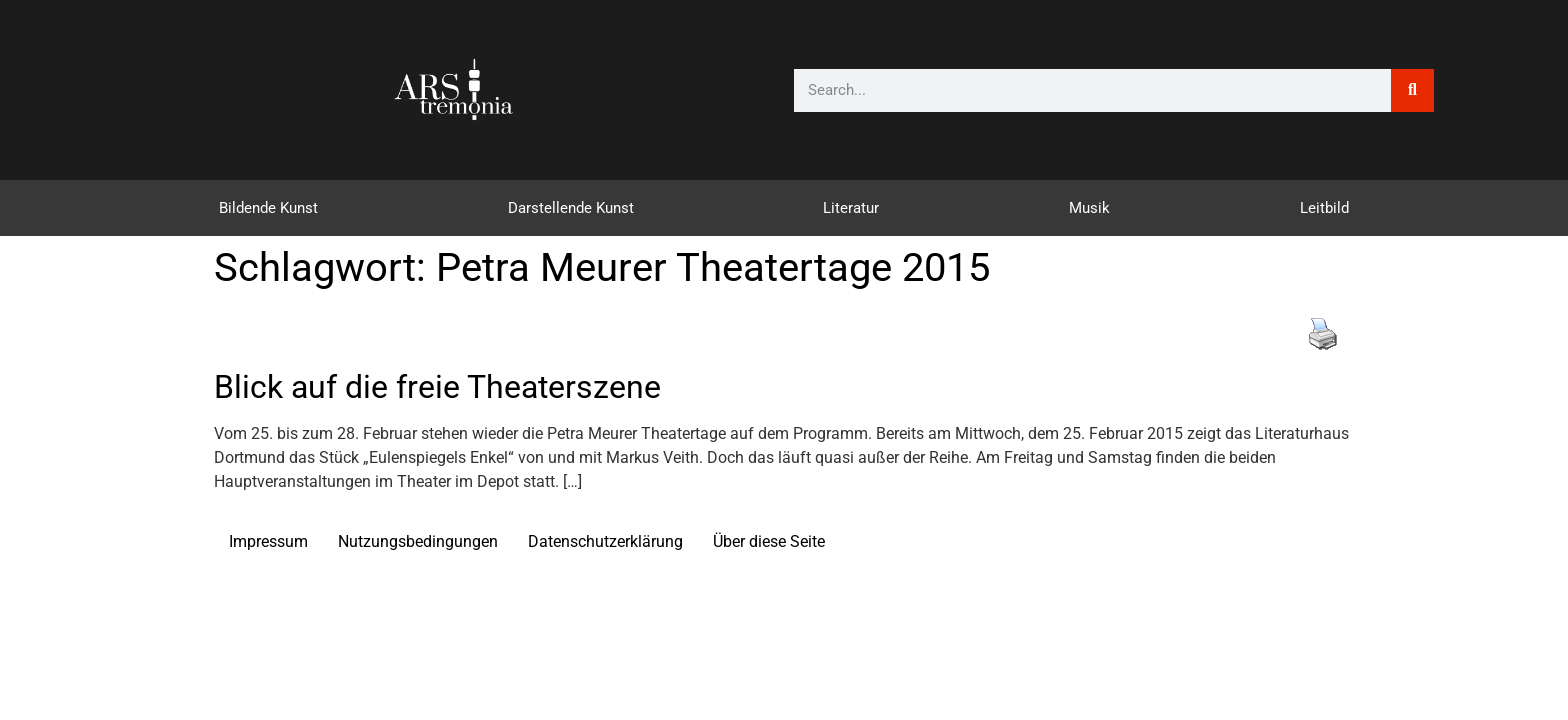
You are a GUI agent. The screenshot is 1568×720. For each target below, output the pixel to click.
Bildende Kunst (268, 208)
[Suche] (1412, 90)
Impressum (268, 541)
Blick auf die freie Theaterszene (437, 387)
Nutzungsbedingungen (418, 541)
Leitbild (1324, 208)
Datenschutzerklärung (605, 541)
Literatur (851, 208)
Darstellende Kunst (571, 208)
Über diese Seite (769, 541)
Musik (1089, 208)
